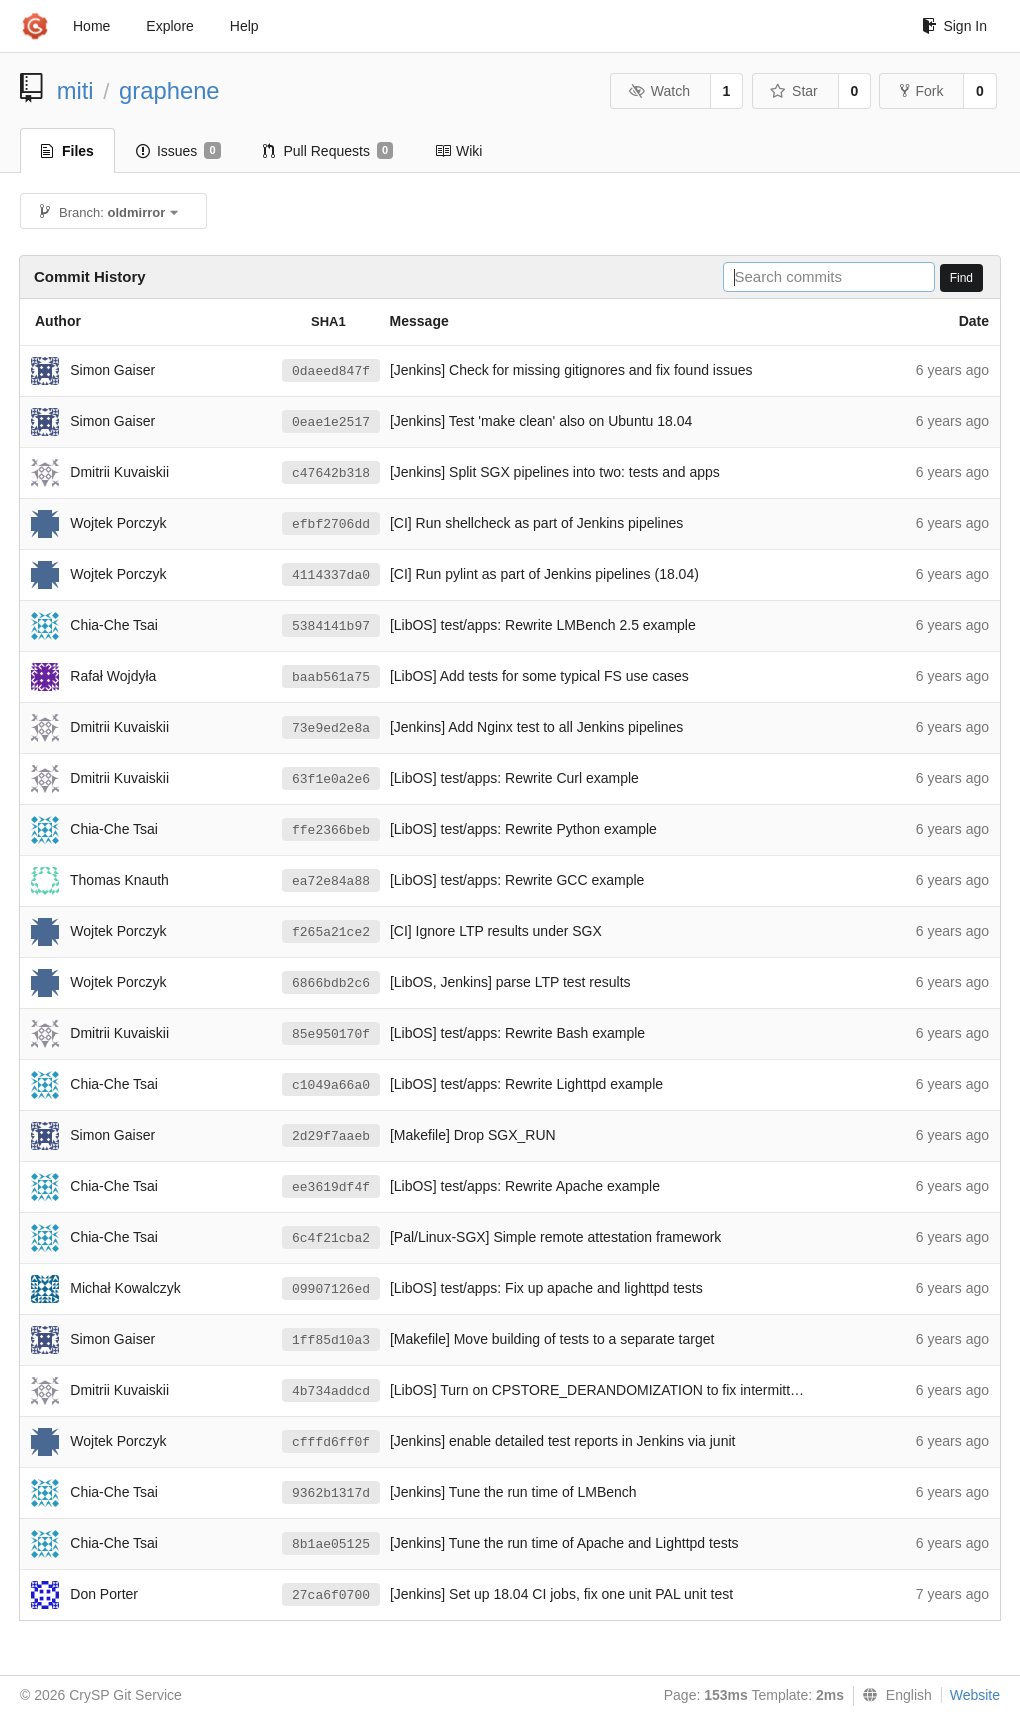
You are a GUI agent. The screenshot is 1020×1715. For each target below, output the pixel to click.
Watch (659, 91)
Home (91, 26)
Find (961, 278)
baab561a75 (331, 677)
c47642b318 (331, 473)
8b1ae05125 (331, 1544)
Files (67, 151)
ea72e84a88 (331, 881)
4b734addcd (331, 1391)
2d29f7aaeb (331, 1136)
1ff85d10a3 (331, 1340)
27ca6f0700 (331, 1595)
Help (244, 26)
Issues (178, 151)
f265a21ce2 (331, 932)
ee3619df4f (331, 1187)
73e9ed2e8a (331, 728)
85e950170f (331, 1034)
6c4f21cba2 (331, 1238)
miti (75, 90)
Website (975, 1695)
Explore (169, 26)
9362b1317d (331, 1493)
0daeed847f (331, 371)
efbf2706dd (331, 524)
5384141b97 (331, 626)
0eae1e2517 (331, 422)
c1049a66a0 (331, 1085)
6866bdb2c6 (331, 983)
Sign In (954, 26)
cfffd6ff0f (331, 1442)
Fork (921, 91)
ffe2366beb (331, 830)
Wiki (458, 151)
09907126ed (331, 1289)
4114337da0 (331, 575)
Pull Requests (328, 151)
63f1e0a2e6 (331, 779)
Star (794, 91)
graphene (169, 90)
